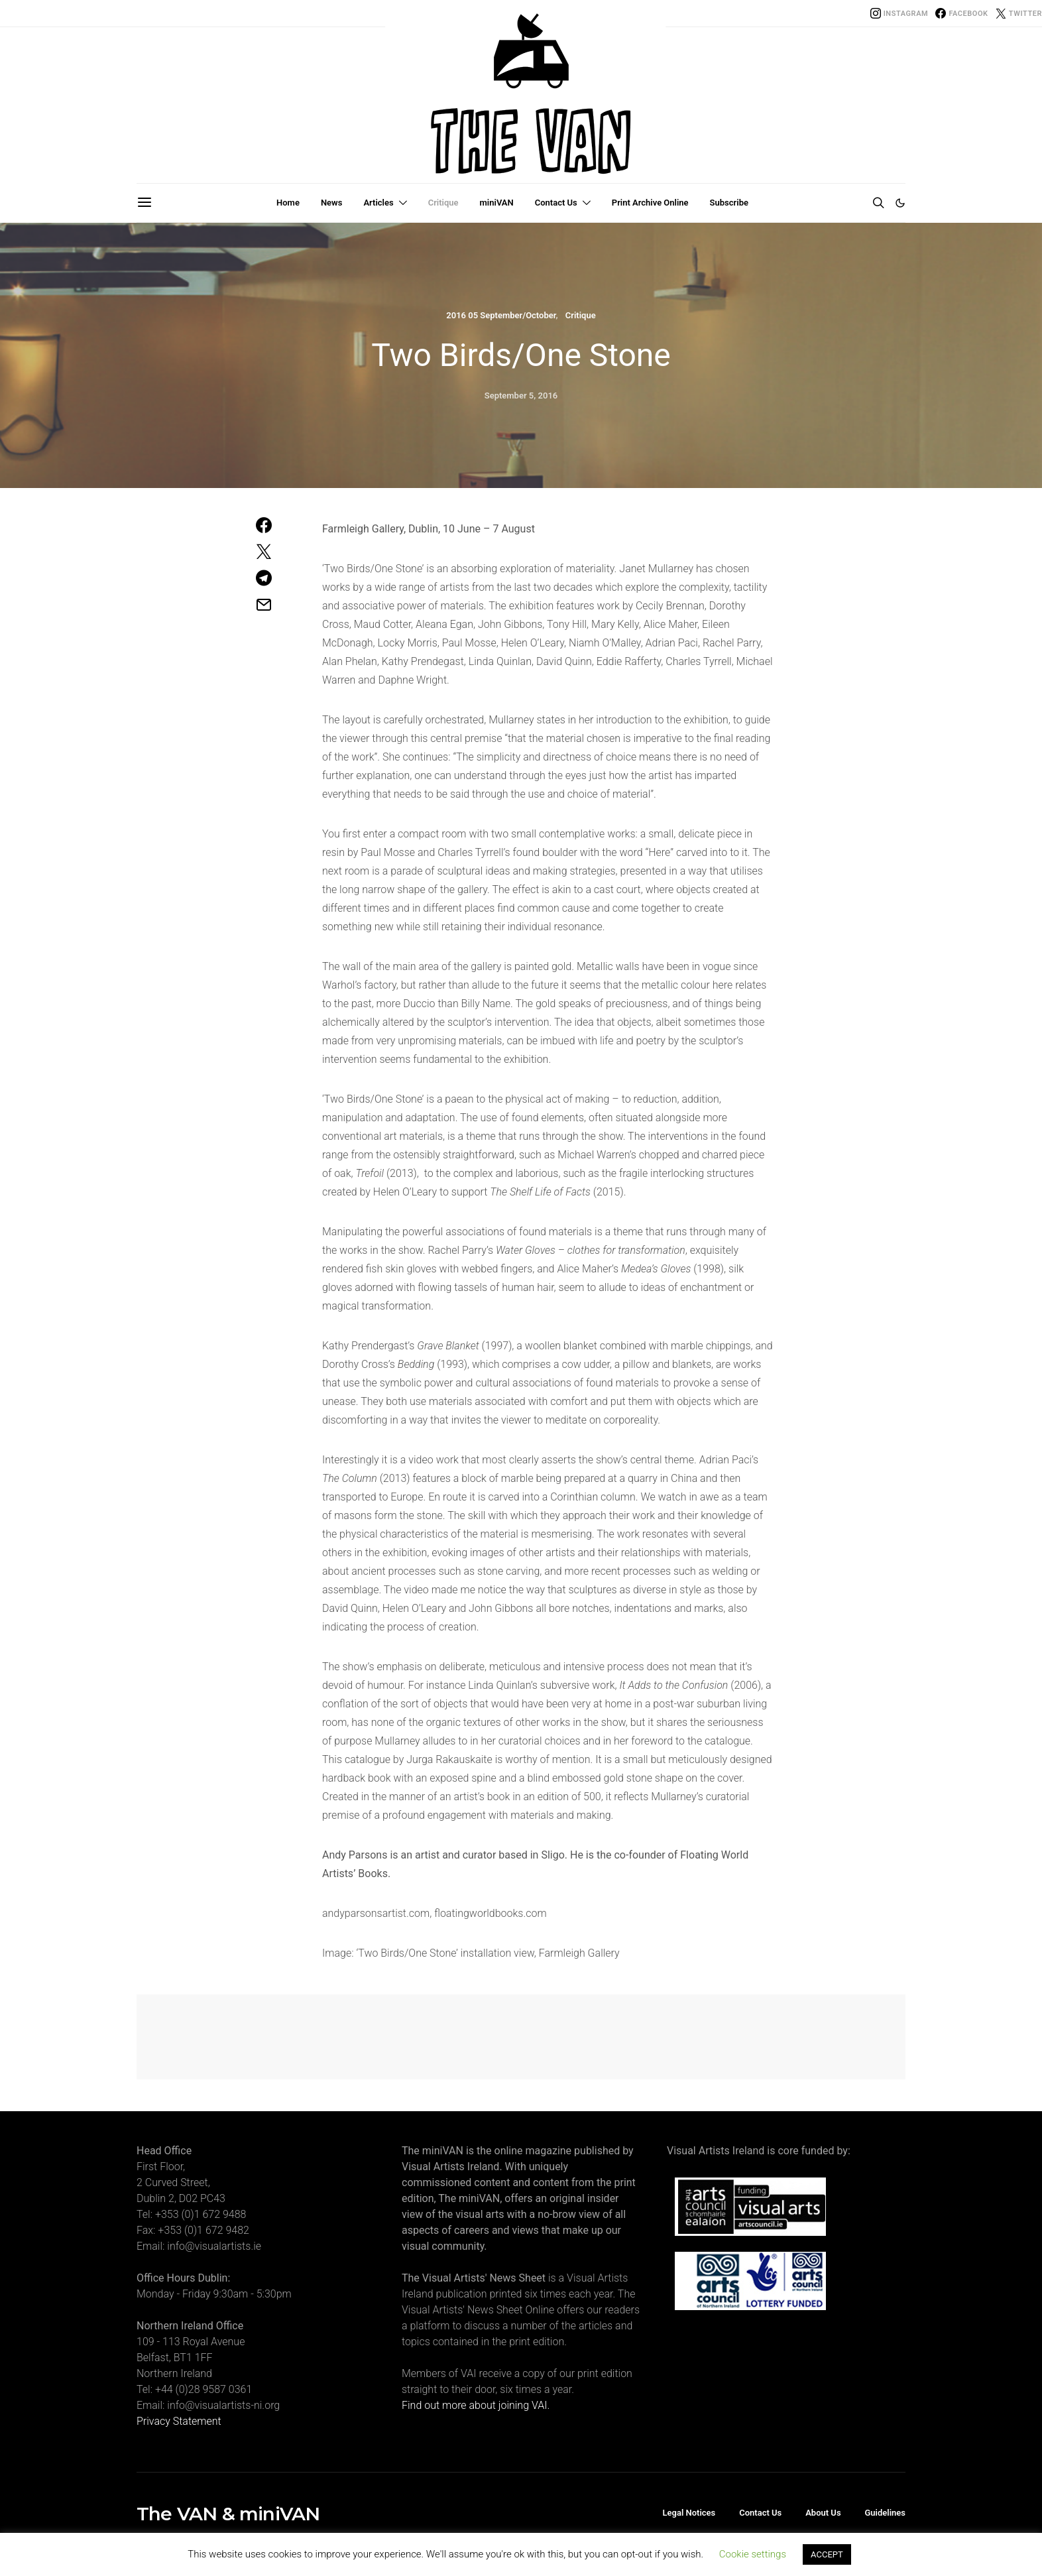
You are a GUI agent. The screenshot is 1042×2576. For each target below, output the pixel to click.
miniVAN (497, 203)
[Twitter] (1019, 13)
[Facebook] (961, 13)
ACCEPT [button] (827, 2554)
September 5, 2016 (521, 395)
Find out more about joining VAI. (476, 2405)
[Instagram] (899, 13)
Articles (378, 203)
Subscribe (729, 203)
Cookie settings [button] (752, 2554)
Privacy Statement (179, 2421)
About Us (822, 2513)
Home (288, 203)
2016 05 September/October (500, 315)
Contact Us (556, 203)
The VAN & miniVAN (228, 2513)
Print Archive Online (650, 203)
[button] (900, 203)
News (331, 203)
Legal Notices (689, 2513)
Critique (443, 203)
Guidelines (884, 2513)
